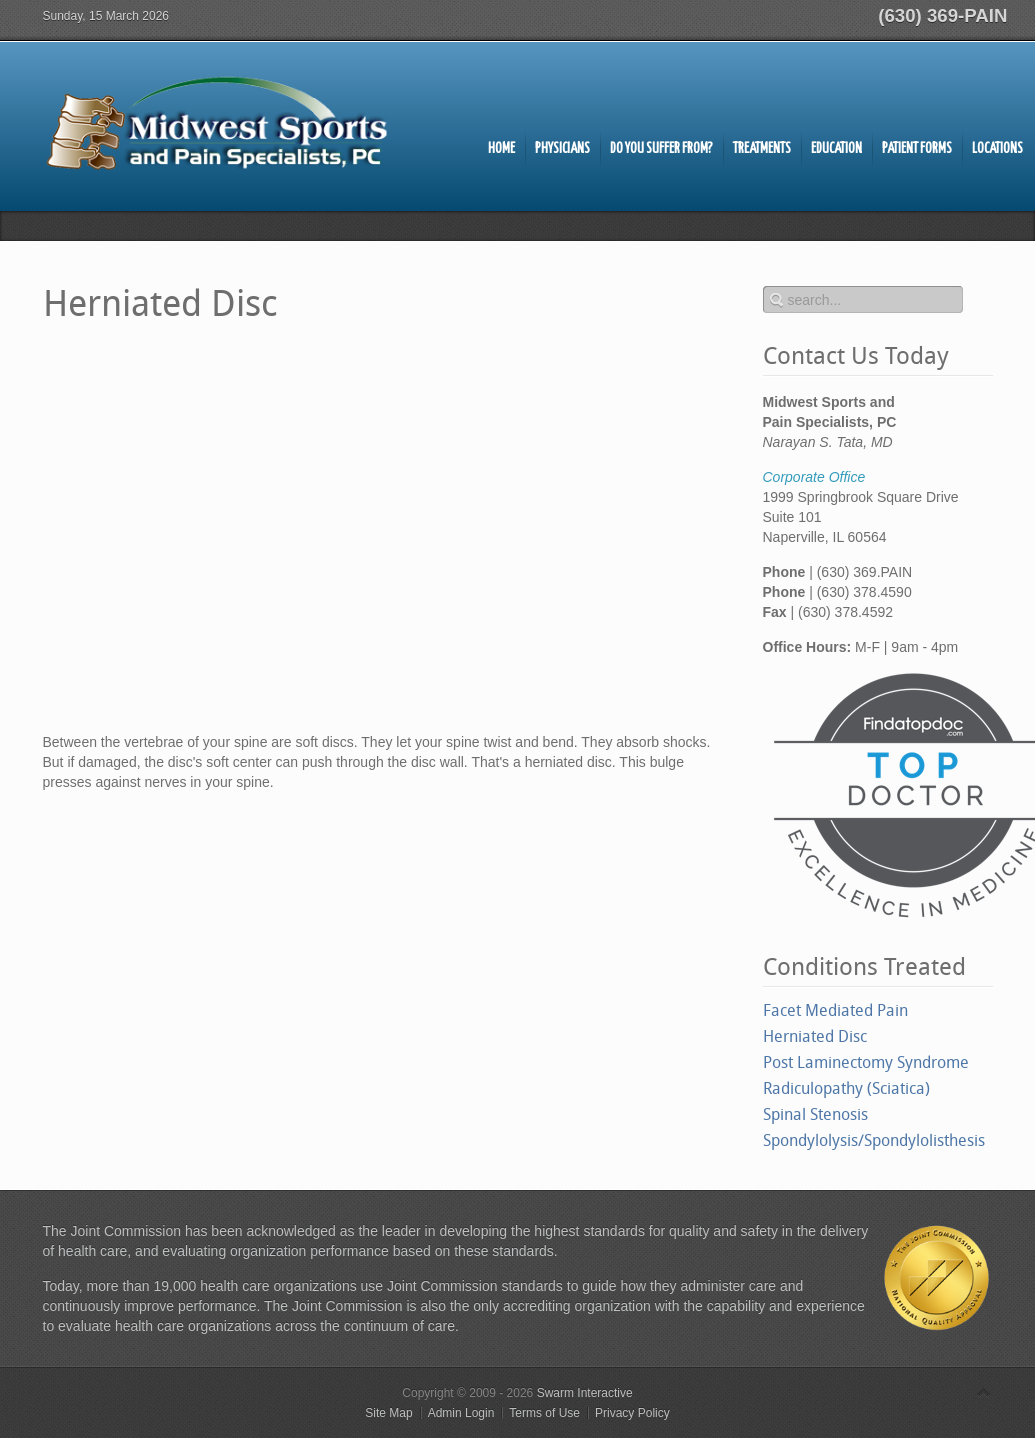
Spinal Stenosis (815, 1114)
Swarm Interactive (585, 1393)
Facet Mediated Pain (835, 1010)
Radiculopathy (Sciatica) (846, 1088)
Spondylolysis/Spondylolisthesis (874, 1140)
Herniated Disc (815, 1036)
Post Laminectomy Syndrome (866, 1062)
